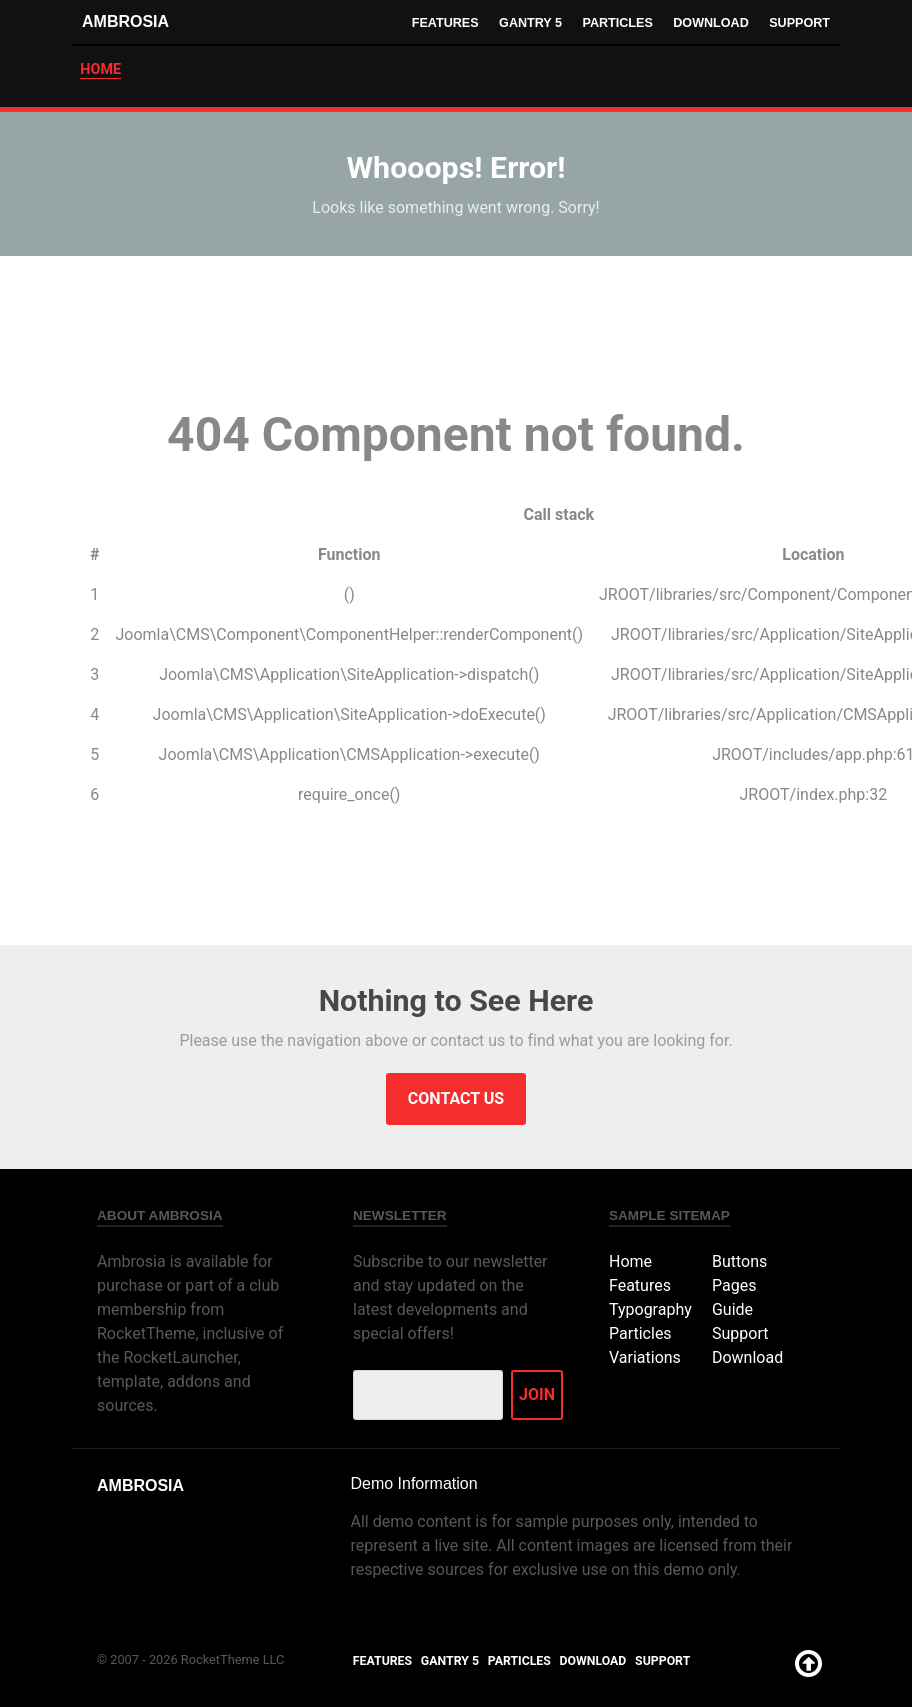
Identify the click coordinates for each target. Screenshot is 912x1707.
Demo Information (413, 1483)
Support (799, 22)
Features (440, 22)
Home (630, 1261)
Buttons (739, 1261)
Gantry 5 (526, 22)
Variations (645, 1357)
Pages (734, 1285)
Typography (650, 1309)
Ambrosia (125, 21)
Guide (732, 1309)
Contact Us (456, 1098)
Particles (615, 22)
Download (709, 22)
